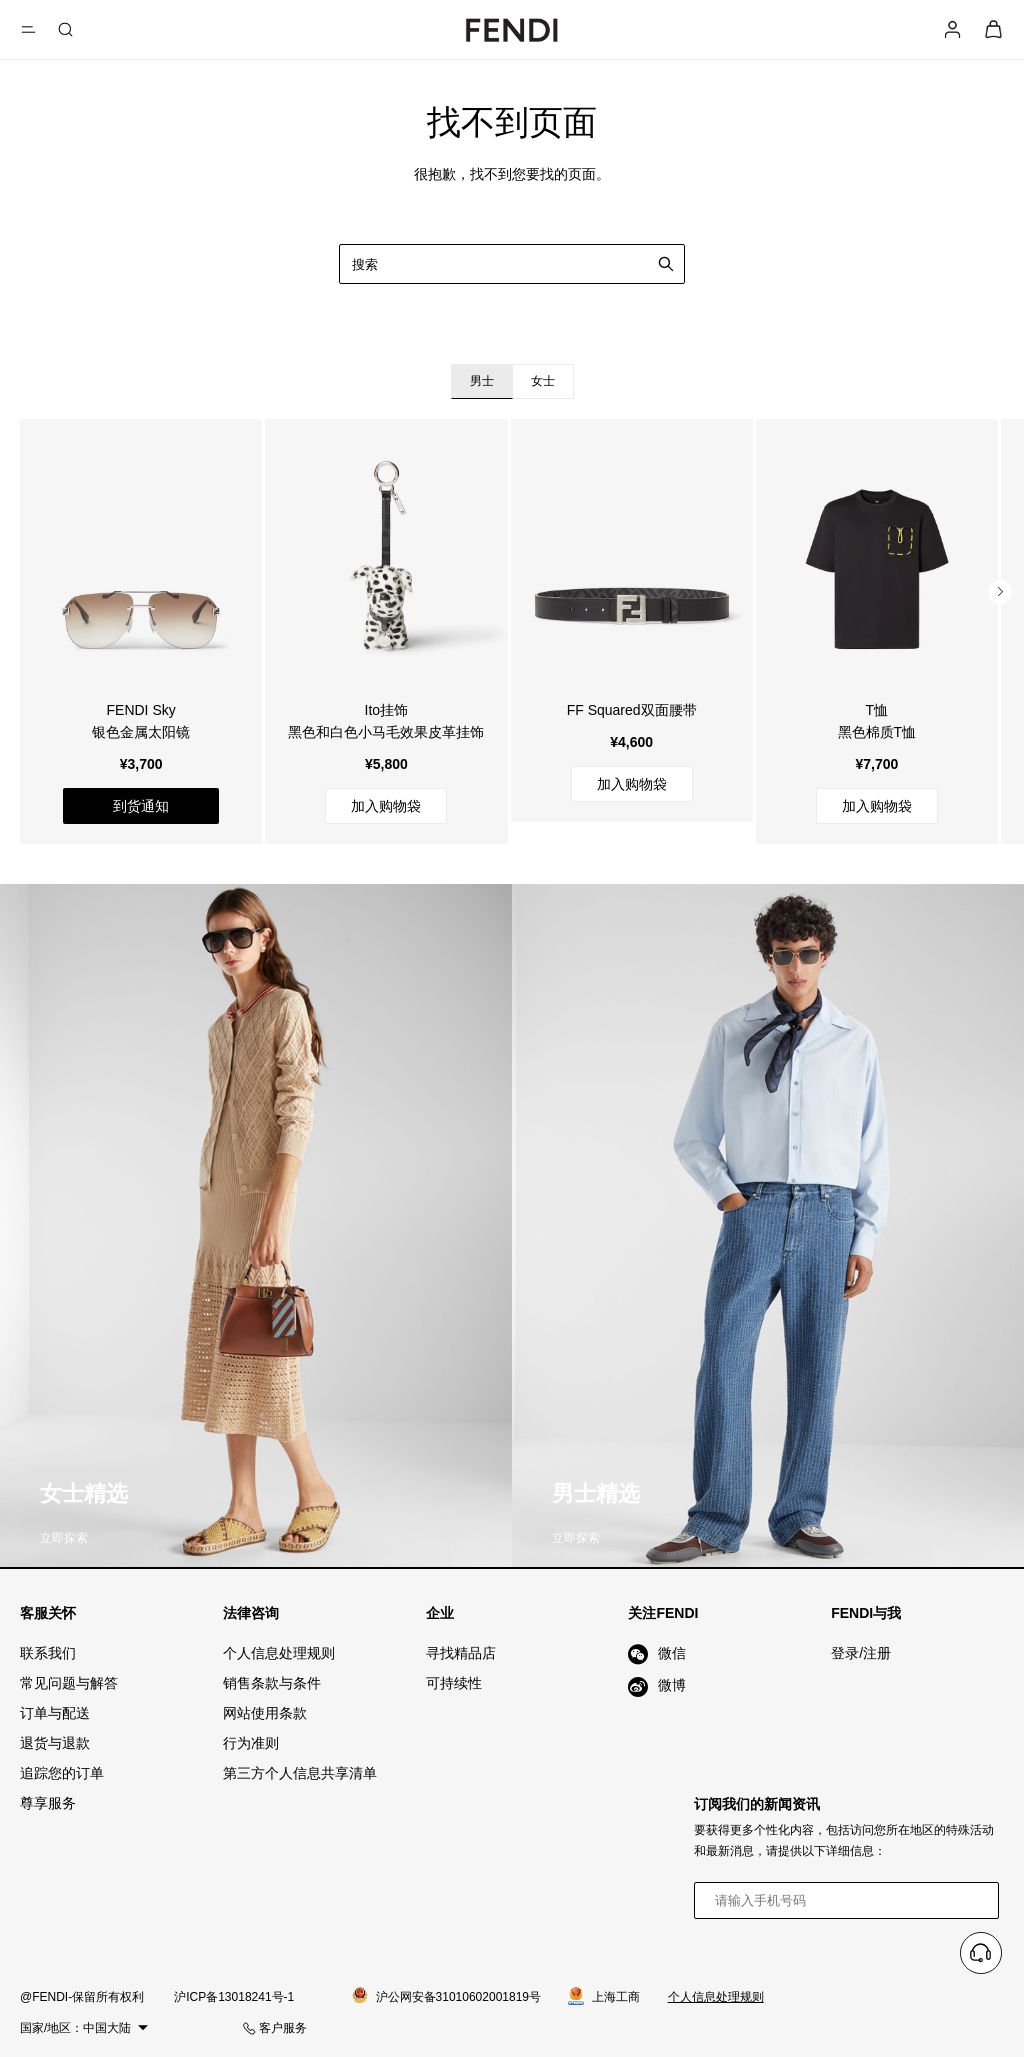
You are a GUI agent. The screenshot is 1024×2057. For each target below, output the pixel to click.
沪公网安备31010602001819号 (446, 1996)
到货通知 (141, 806)
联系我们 (48, 1653)
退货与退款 (55, 1743)
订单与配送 (55, 1713)
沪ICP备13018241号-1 (234, 1997)
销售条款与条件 (272, 1683)
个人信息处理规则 (279, 1653)
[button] (1000, 592)
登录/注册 (861, 1653)
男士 (482, 381)
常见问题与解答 (69, 1683)
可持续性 (454, 1683)
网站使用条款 (265, 1713)
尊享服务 (48, 1803)
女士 (543, 381)
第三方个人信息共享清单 (300, 1773)
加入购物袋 (386, 806)
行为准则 (251, 1743)
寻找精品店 (461, 1653)
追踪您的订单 (62, 1773)
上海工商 (604, 1997)
